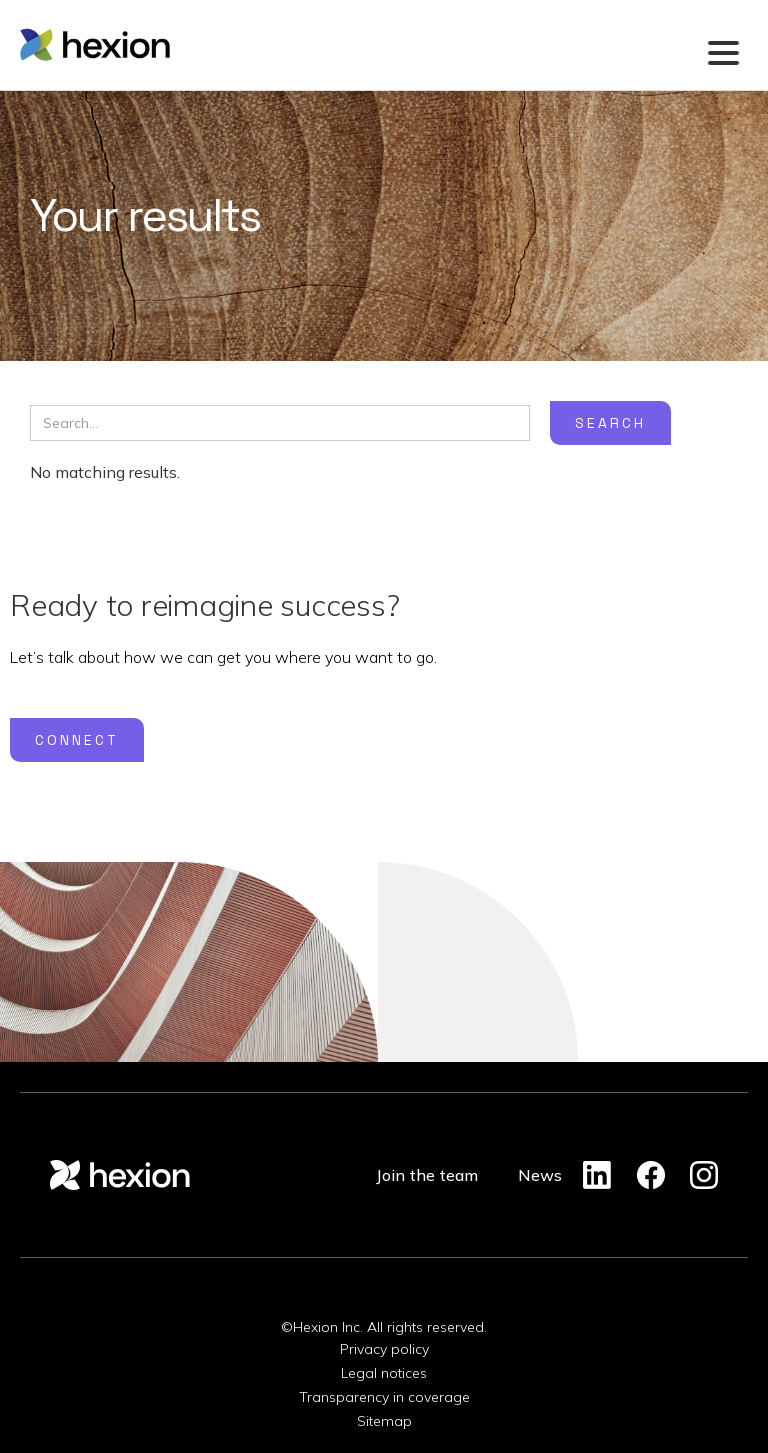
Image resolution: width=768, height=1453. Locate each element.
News (540, 1175)
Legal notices (384, 1373)
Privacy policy (384, 1349)
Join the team (427, 1175)
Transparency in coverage (384, 1397)
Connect (77, 740)
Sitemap (384, 1421)
